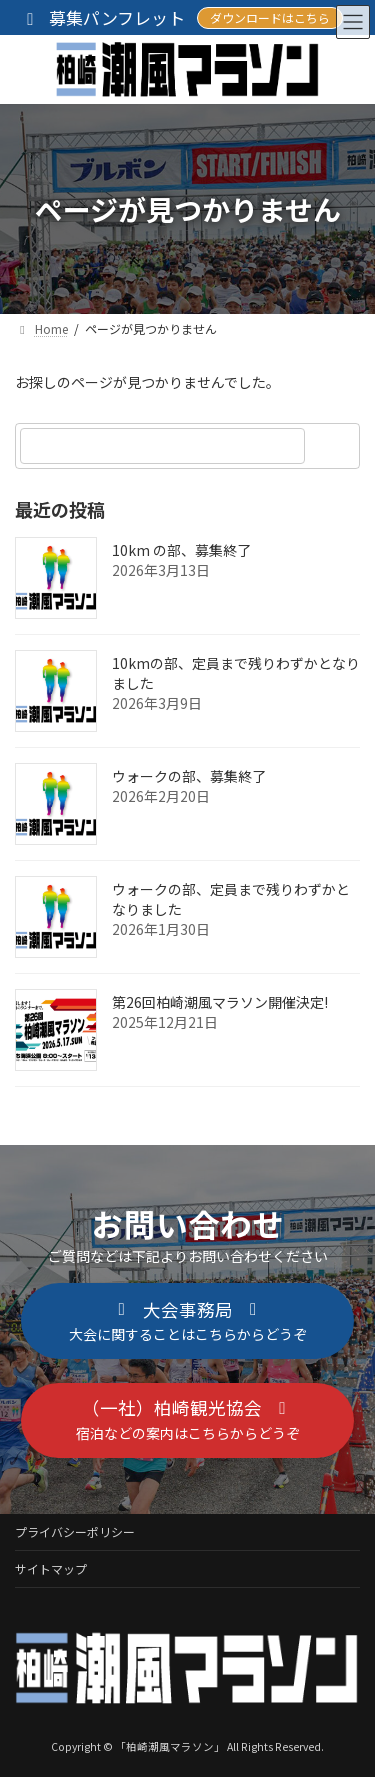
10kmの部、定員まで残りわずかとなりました (236, 673)
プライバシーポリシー (75, 1531)
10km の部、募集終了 (181, 550)
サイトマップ (51, 1568)
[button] (187, 1321)
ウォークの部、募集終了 (189, 776)
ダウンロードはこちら (270, 17)
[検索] (335, 446)
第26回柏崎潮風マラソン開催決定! (220, 1002)
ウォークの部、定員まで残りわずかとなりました (231, 899)
